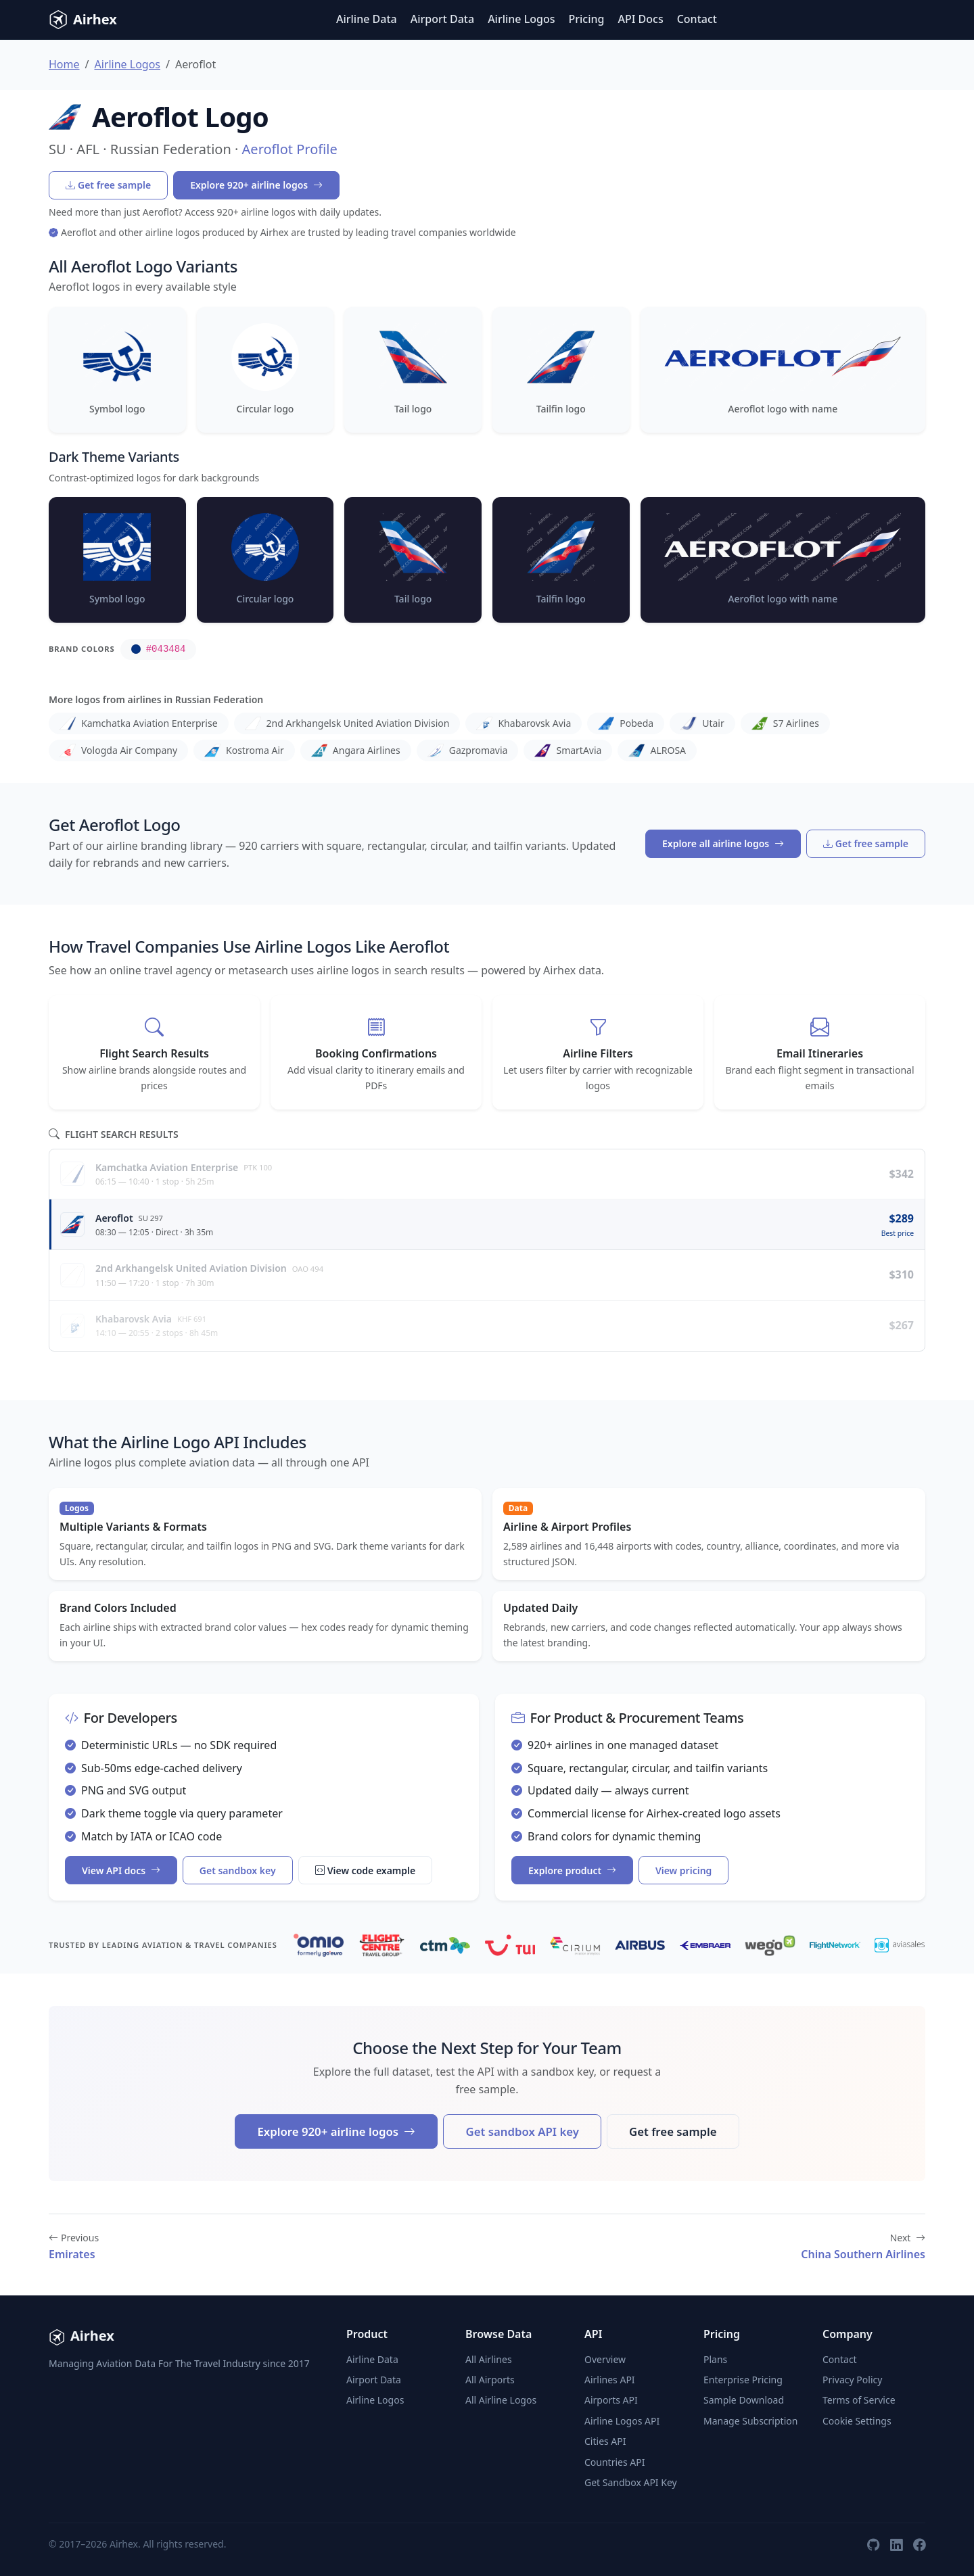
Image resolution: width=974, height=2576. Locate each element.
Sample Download (743, 2399)
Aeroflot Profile (290, 149)
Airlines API (609, 2379)
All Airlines (488, 2359)
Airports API (611, 2399)
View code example (365, 1870)
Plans (715, 2359)
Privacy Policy (852, 2379)
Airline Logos (521, 18)
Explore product (572, 1870)
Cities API (605, 2441)
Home (64, 64)
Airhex (83, 19)
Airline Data (366, 18)
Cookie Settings (856, 2420)
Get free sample (108, 184)
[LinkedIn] (896, 2544)
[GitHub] (873, 2544)
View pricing (683, 1870)
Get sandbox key (238, 1870)
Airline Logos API (621, 2420)
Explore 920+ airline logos (256, 184)
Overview (605, 2359)
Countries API (614, 2462)
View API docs (121, 1870)
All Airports (490, 2379)
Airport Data (442, 18)
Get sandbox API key (521, 2131)
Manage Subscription (750, 2420)
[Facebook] (919, 2544)
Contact (697, 18)
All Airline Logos (500, 2399)
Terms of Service (859, 2399)
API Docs (641, 18)
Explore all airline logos (723, 843)
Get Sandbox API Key (630, 2482)
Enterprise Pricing (743, 2379)
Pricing (587, 18)
